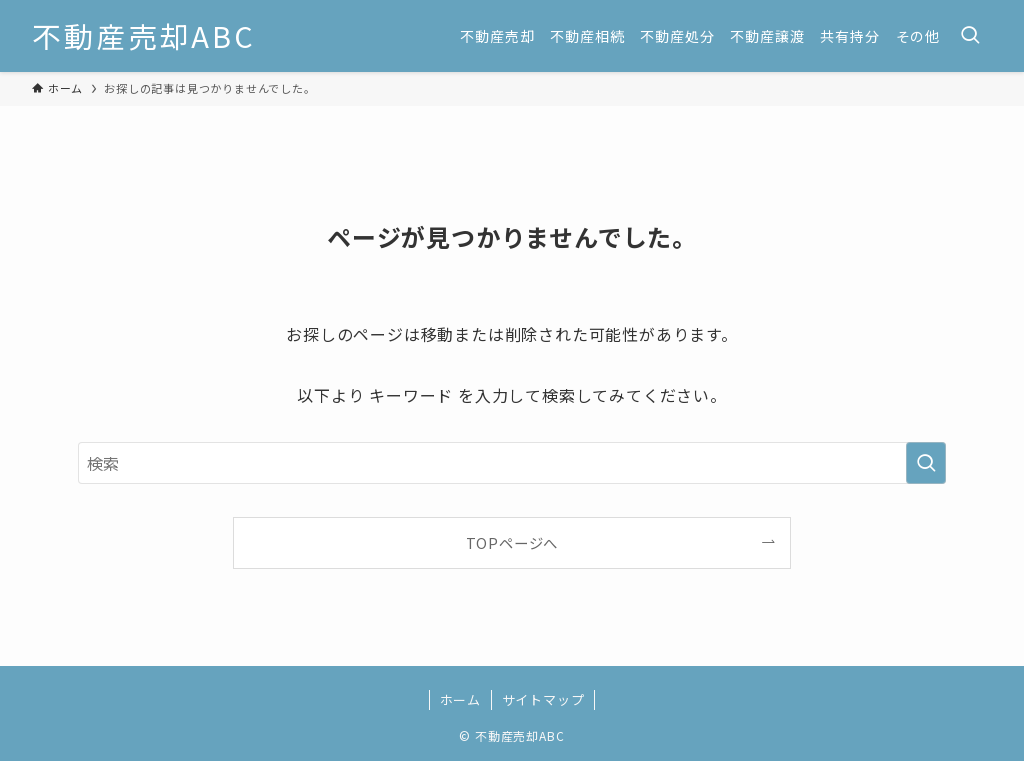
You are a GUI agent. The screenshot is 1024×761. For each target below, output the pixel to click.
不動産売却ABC (144, 36)
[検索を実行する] (926, 463)
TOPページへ (512, 542)
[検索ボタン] (970, 36)
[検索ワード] (512, 463)
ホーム (460, 699)
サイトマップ (543, 699)
